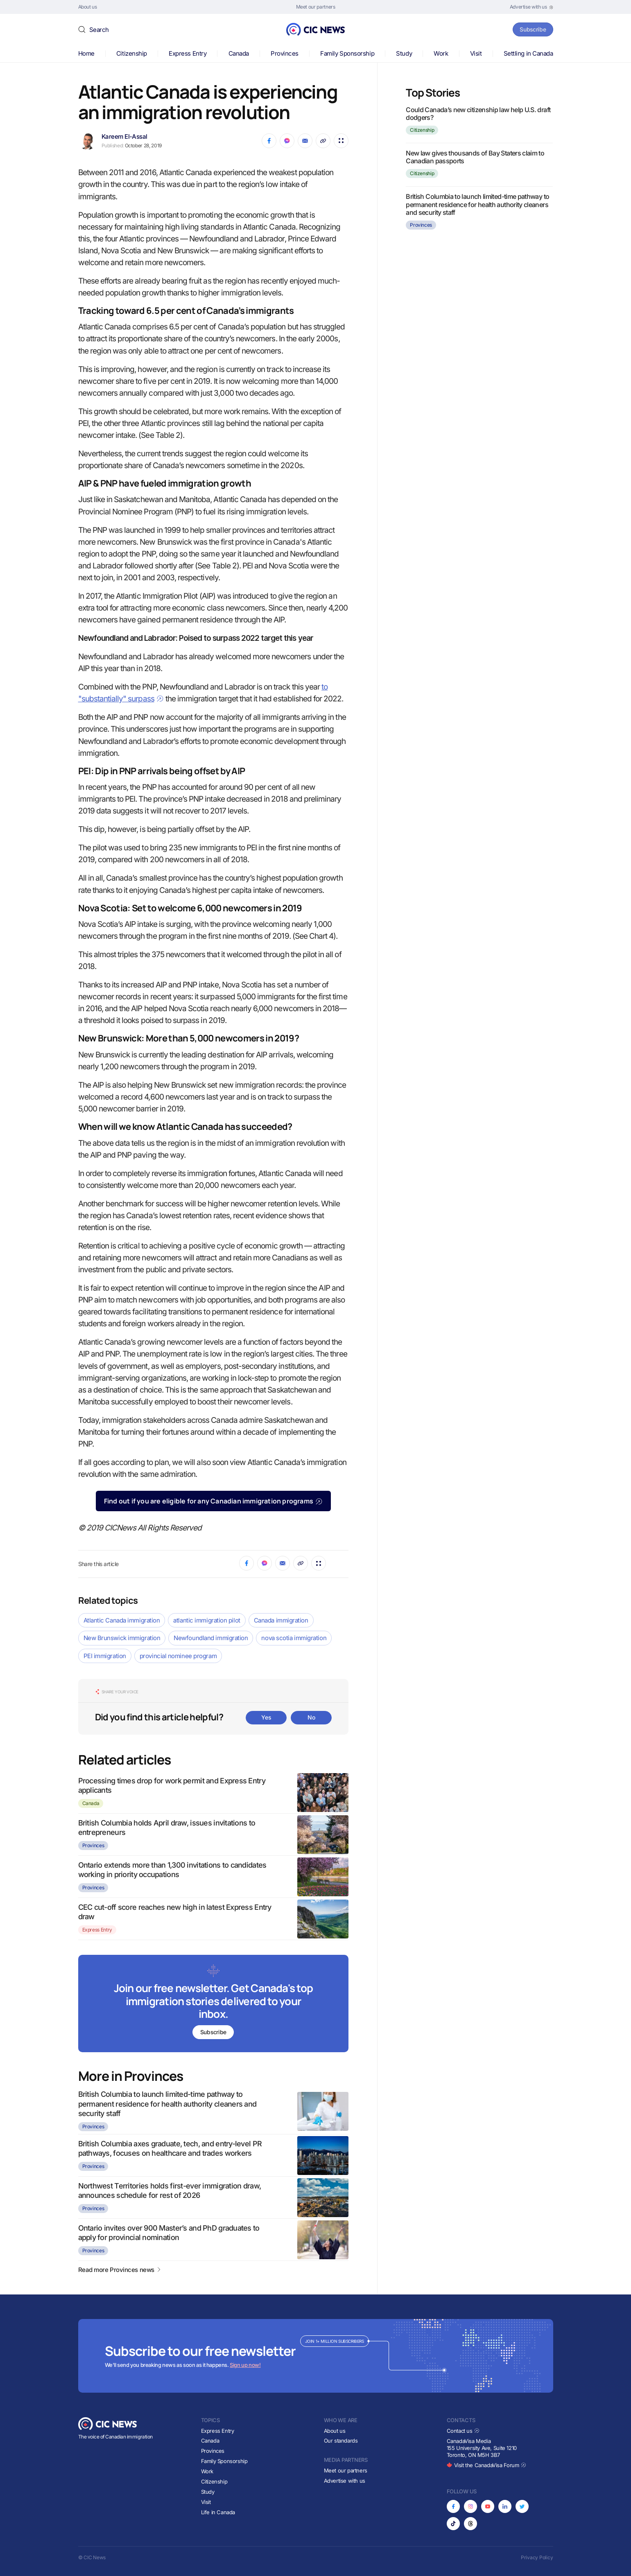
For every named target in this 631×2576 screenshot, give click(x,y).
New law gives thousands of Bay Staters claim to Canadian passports (475, 157)
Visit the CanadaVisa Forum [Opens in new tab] (486, 2465)
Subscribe (531, 29)
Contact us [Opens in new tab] (463, 2430)
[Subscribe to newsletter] (213, 2004)
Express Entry (187, 53)
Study (404, 53)
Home (86, 53)
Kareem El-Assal (124, 136)
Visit (476, 53)
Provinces (285, 53)
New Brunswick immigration (122, 1638)
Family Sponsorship (347, 53)
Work (441, 53)
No (311, 1717)
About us (335, 2430)
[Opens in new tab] (531, 7)
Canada (238, 53)
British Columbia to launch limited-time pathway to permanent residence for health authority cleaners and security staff (167, 2104)
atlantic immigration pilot (206, 1620)
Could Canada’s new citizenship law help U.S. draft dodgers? (478, 114)
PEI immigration (105, 1656)
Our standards (341, 2440)
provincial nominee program (178, 1656)
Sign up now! (245, 2365)
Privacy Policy (537, 2557)
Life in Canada (218, 2512)
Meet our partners (345, 2470)
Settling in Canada (528, 53)
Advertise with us (344, 2480)
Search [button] (99, 30)
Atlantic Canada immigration (122, 1620)
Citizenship (131, 53)
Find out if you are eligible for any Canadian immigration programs (213, 1500)
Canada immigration (281, 1620)
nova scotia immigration (293, 1638)
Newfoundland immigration (211, 1638)
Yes (266, 1717)
